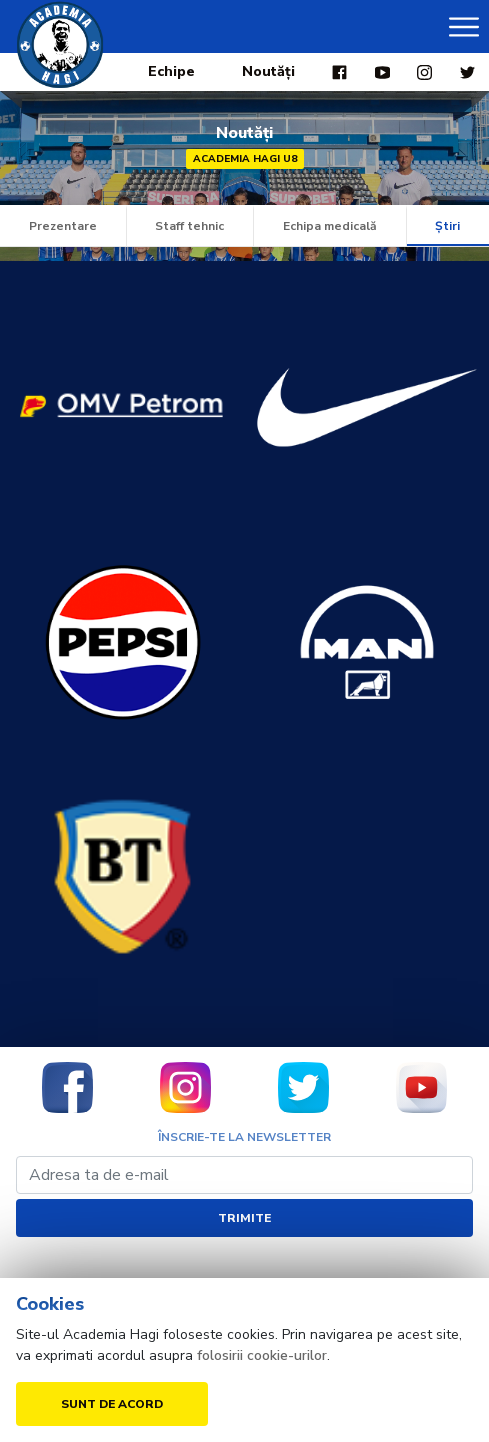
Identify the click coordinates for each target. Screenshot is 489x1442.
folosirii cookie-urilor (262, 1355)
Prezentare (63, 226)
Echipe (171, 71)
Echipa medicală (330, 226)
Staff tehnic (189, 226)
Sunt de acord (112, 1404)
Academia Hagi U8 (245, 159)
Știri (447, 226)
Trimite (244, 1218)
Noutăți (268, 71)
